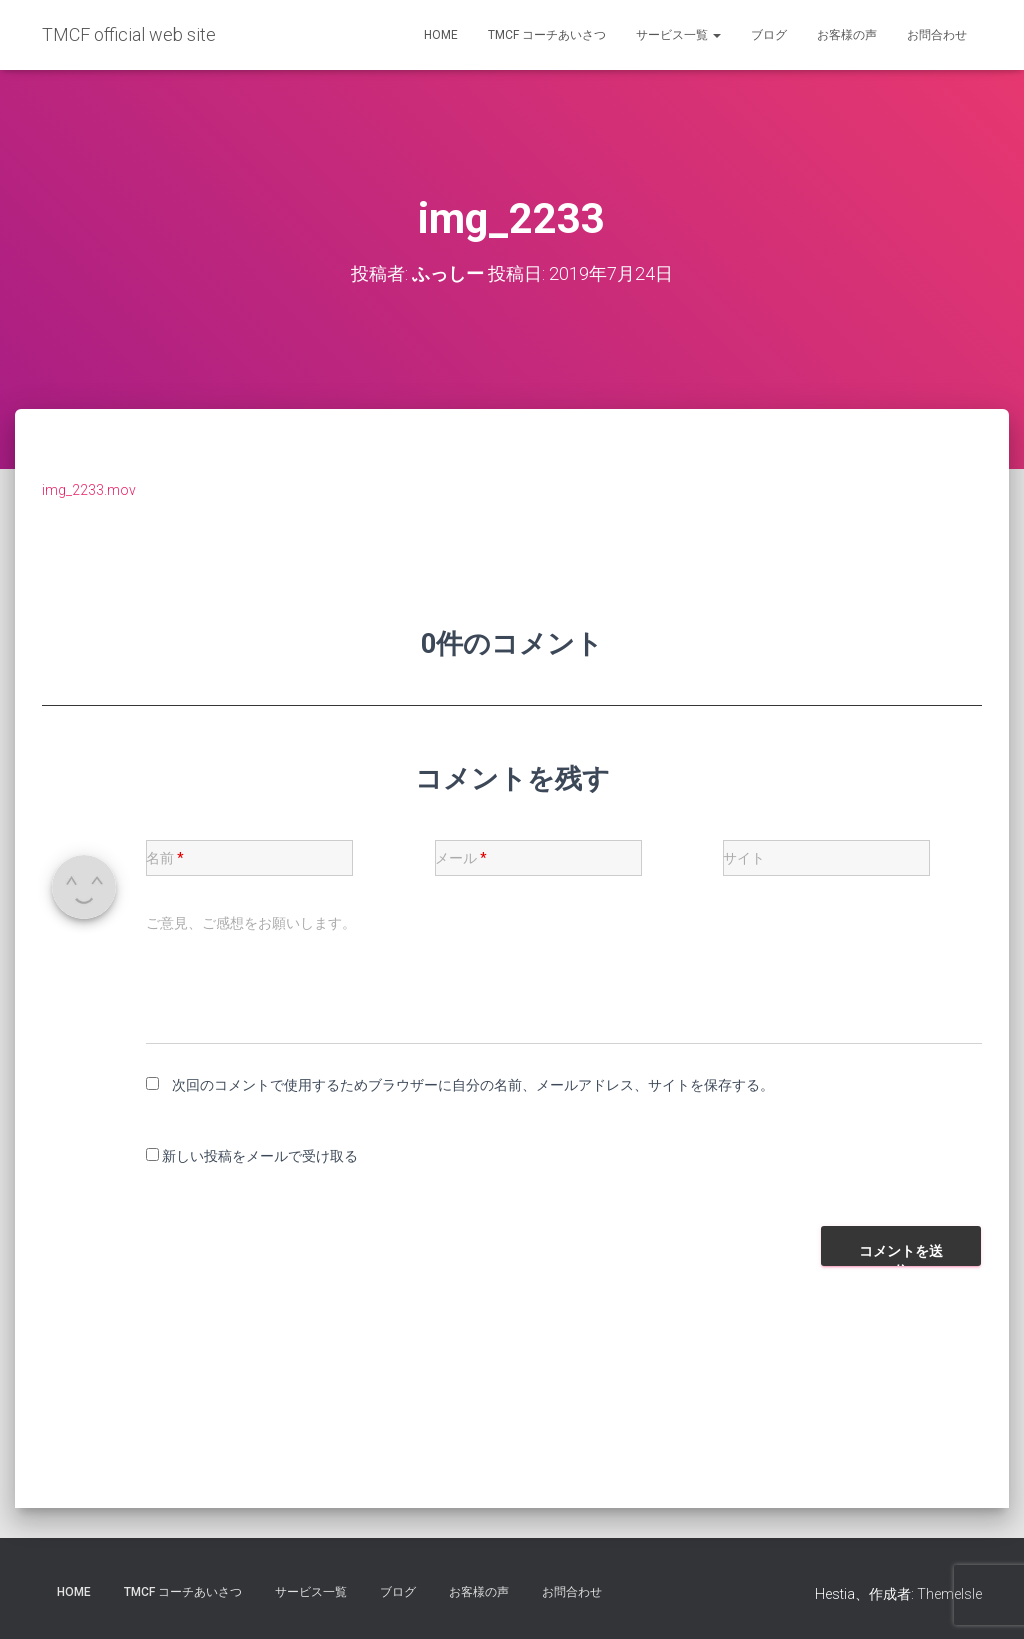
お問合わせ (937, 35)
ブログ (769, 35)
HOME (441, 35)
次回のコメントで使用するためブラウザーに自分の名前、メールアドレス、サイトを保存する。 (473, 1084)
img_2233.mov (89, 489)
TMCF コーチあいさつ (547, 35)
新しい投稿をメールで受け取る (260, 1156)
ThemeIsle (949, 1594)
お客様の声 (847, 35)
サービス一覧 (678, 35)
